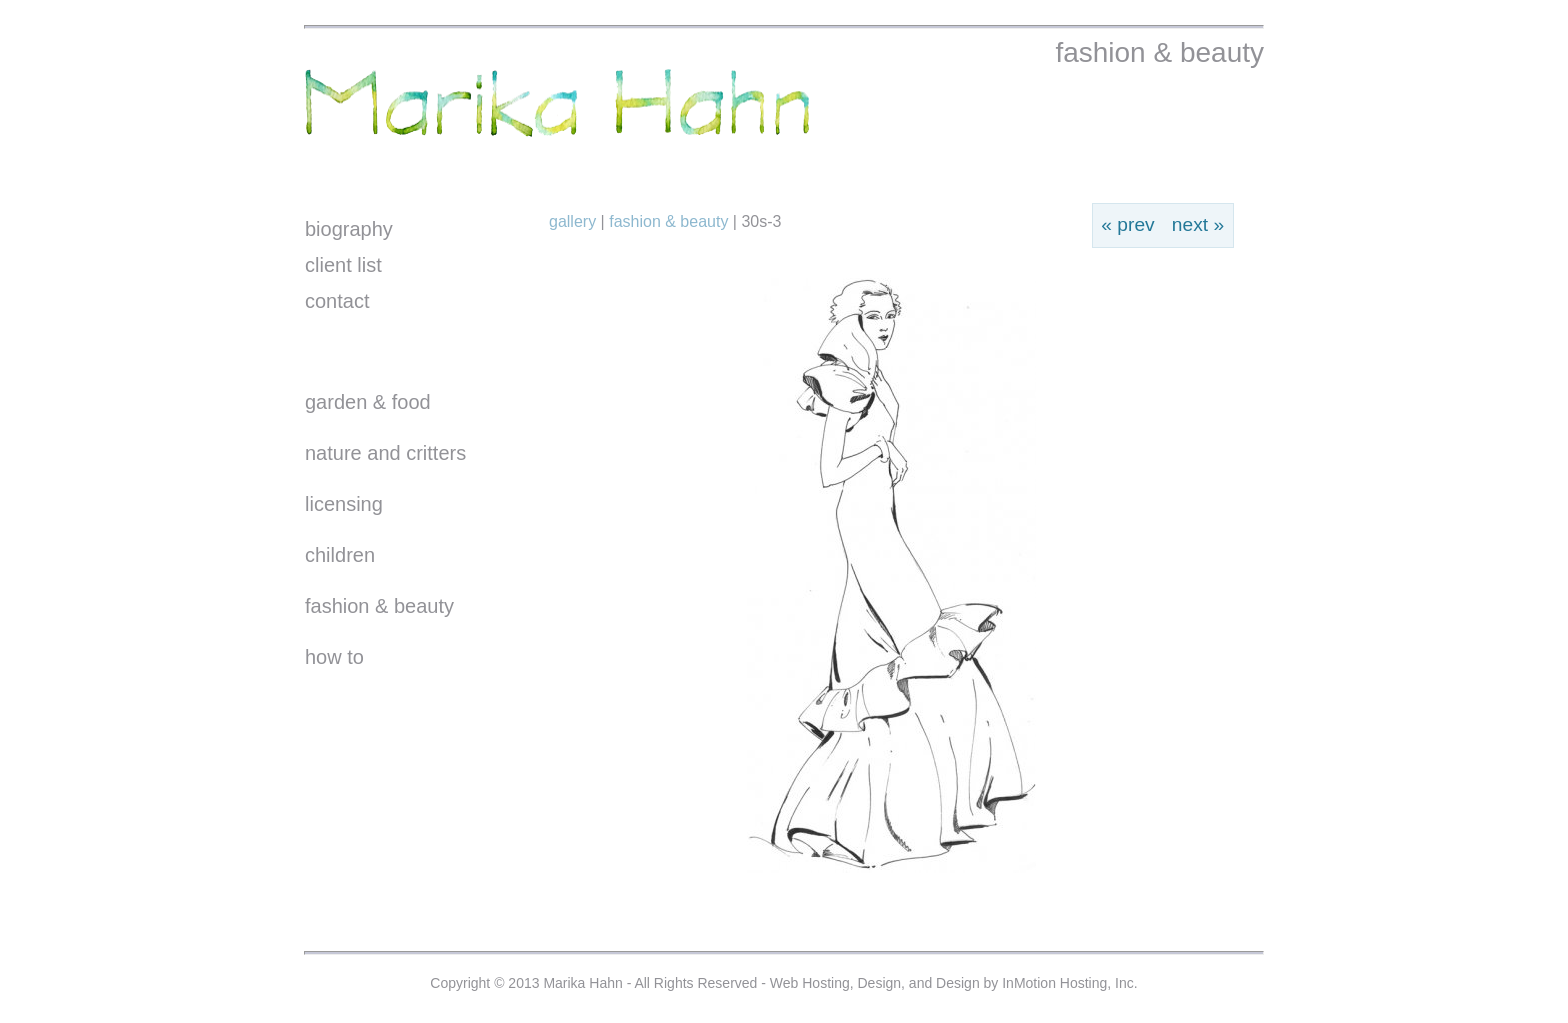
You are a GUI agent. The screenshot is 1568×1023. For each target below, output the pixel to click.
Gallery (575, 221)
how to (334, 657)
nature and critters (385, 453)
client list (343, 265)
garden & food (368, 402)
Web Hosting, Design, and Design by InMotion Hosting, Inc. (954, 983)
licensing (344, 504)
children (340, 555)
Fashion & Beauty (668, 221)
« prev (1127, 224)
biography (349, 229)
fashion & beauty (379, 606)
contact (337, 301)
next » (1198, 224)
